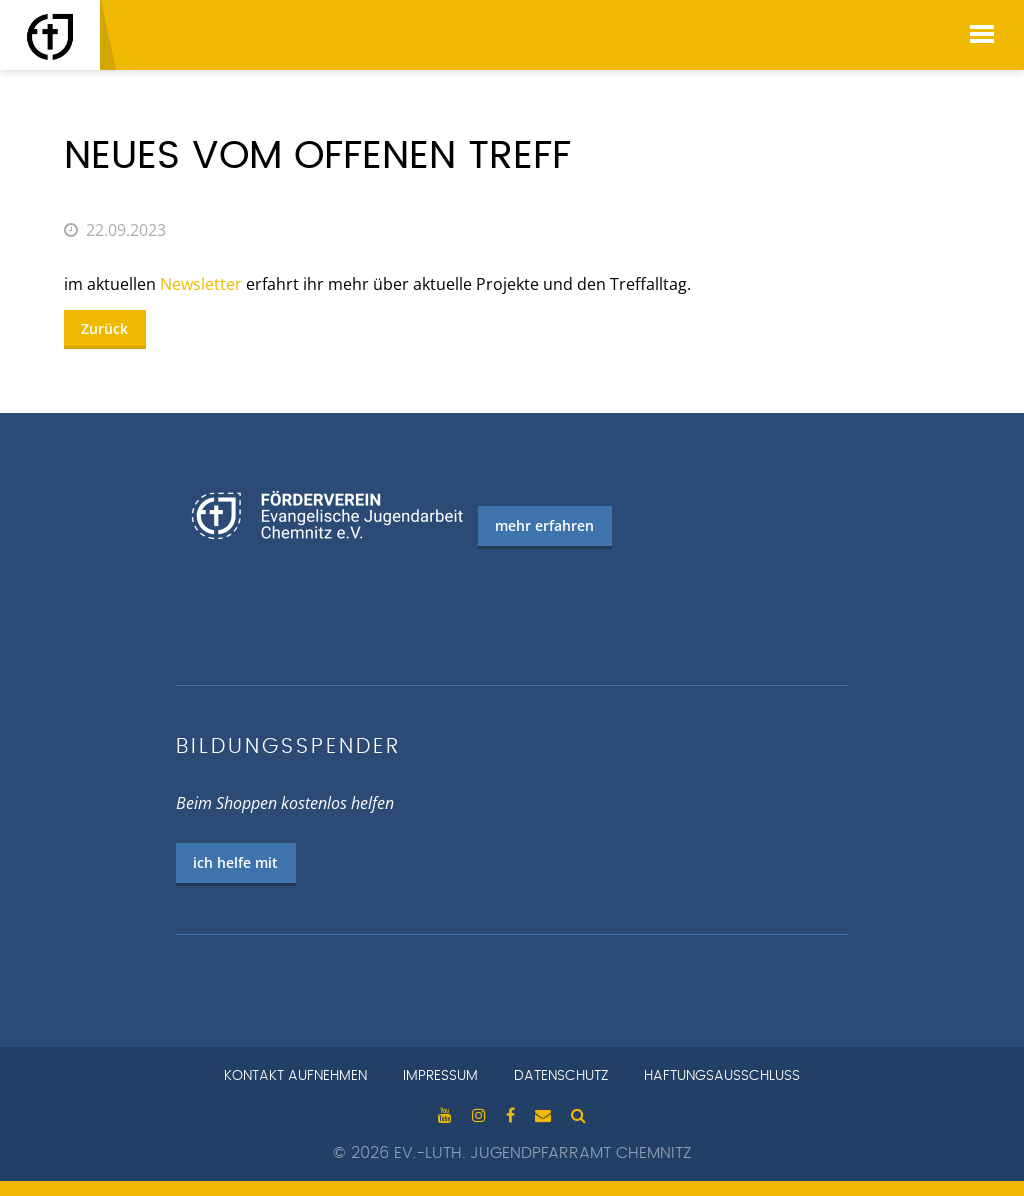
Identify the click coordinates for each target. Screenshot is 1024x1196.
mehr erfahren (544, 525)
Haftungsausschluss (722, 1076)
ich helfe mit (235, 862)
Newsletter (201, 284)
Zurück (104, 328)
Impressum (440, 1076)
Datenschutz (561, 1076)
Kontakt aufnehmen (295, 1076)
